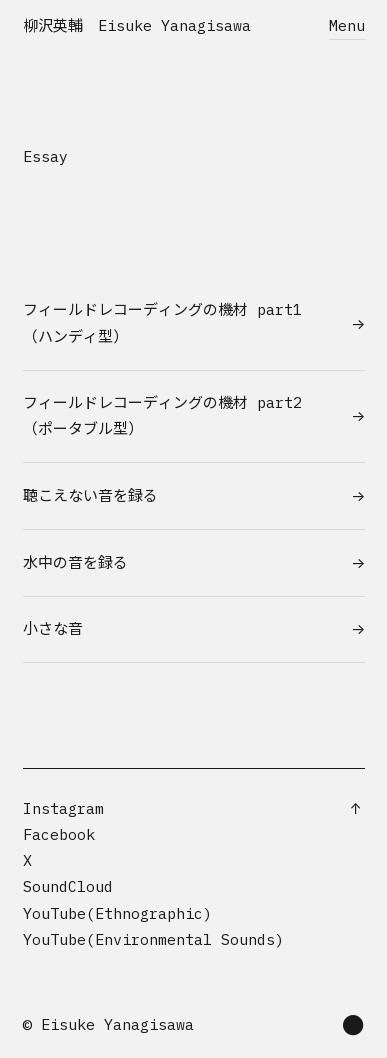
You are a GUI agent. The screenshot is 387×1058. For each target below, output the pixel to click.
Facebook (59, 834)
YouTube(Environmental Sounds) (153, 939)
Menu (347, 25)
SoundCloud (68, 886)
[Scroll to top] (355, 809)
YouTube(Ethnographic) (117, 913)
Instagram (63, 808)
